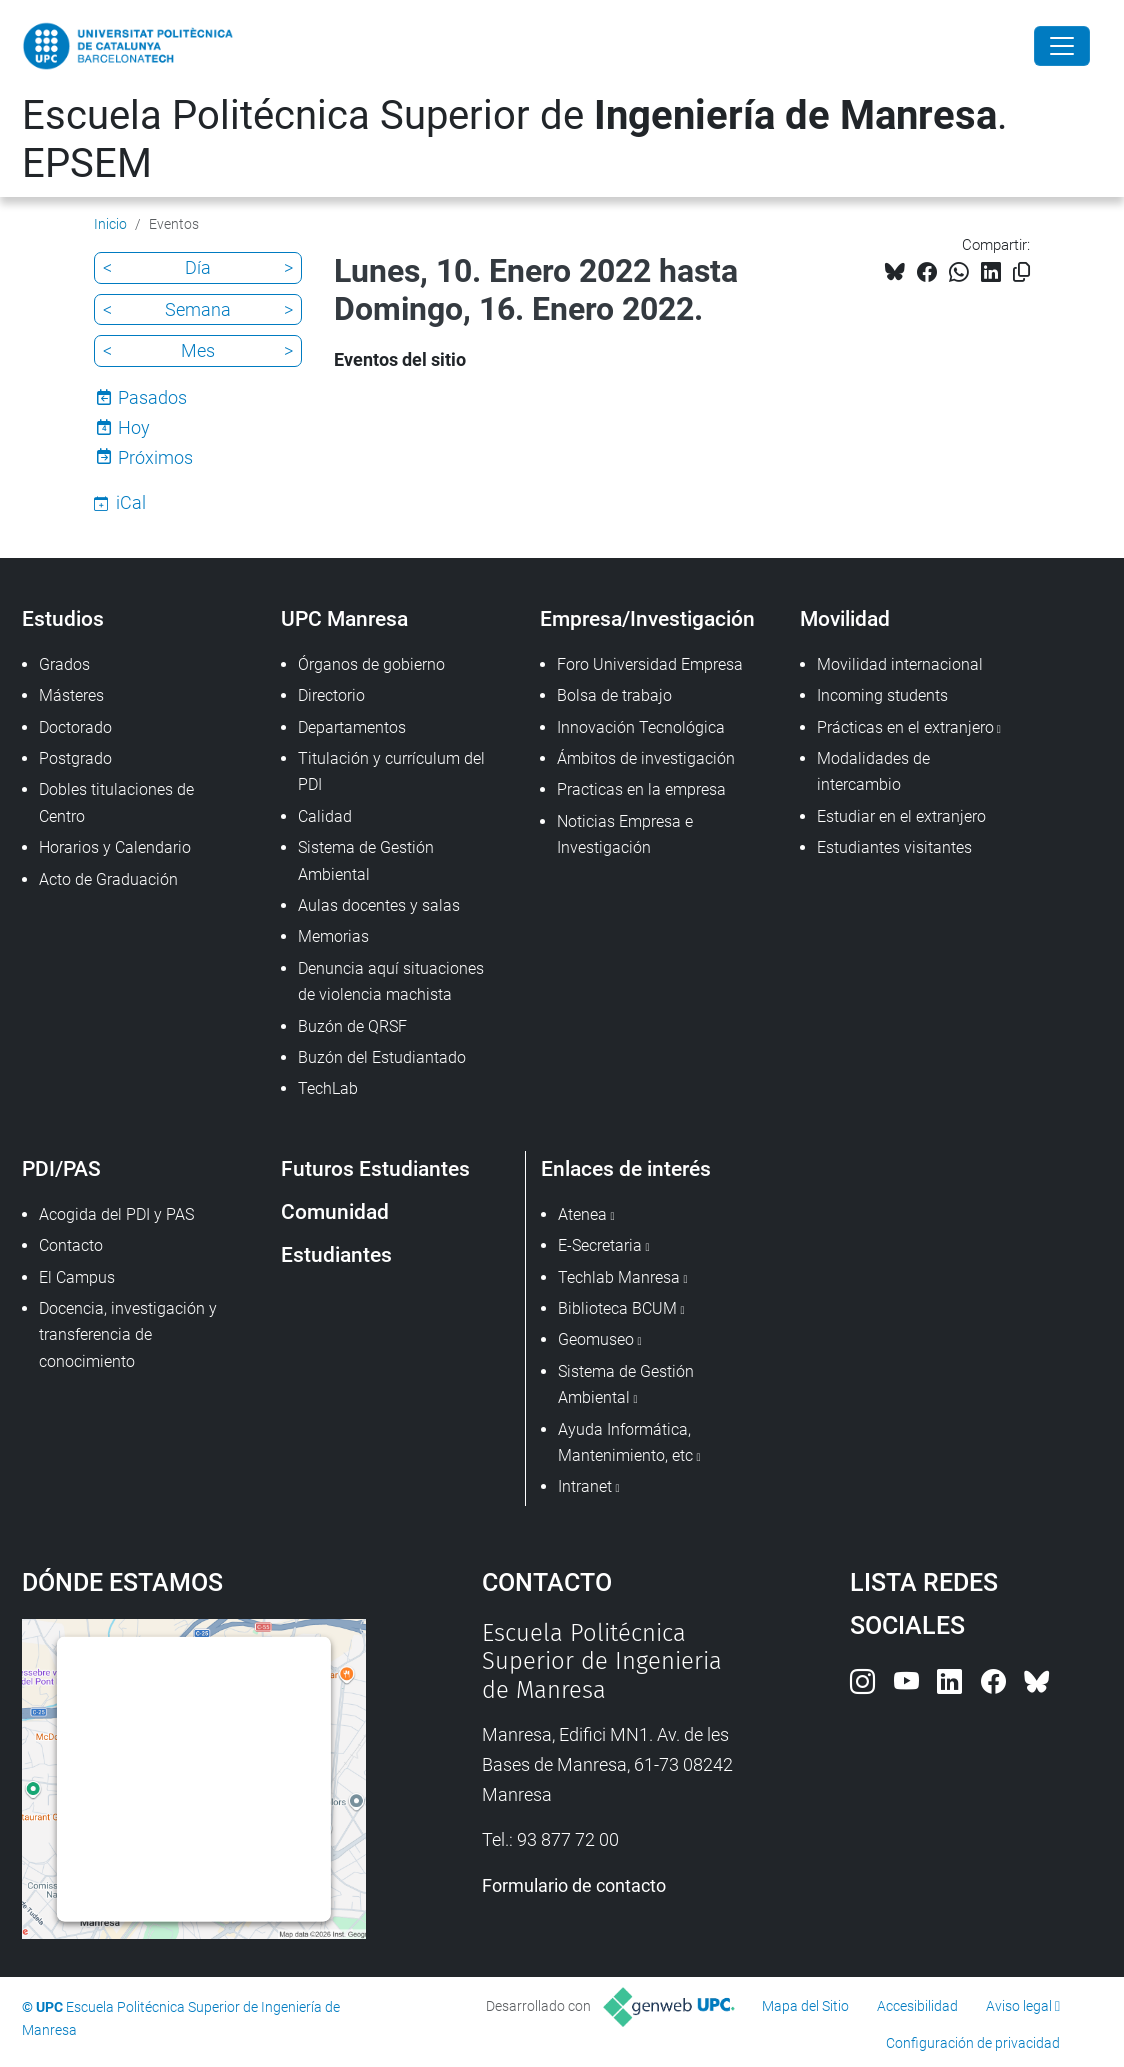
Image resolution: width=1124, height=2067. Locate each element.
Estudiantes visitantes (894, 847)
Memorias (333, 936)
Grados (64, 664)
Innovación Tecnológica (641, 727)
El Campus (77, 1277)
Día (198, 267)
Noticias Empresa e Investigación (625, 834)
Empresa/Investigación (647, 618)
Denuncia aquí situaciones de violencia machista (391, 981)
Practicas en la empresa (641, 789)
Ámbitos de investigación (646, 758)
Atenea (582, 1214)
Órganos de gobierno (371, 664)
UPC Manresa (344, 618)
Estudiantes (336, 1254)
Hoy (134, 427)
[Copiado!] (1021, 272)
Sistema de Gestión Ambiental (366, 860)
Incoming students (882, 695)
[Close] (1062, 46)
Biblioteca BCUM (617, 1308)
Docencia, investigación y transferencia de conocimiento (128, 1335)
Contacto (71, 1245)
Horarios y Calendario (115, 847)
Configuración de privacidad (973, 2043)
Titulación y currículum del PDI (391, 771)
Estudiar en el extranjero (901, 816)
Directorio (331, 695)
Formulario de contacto (574, 1885)
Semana (198, 309)
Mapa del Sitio (805, 2006)
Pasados (152, 397)
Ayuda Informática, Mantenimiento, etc (625, 1442)
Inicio (110, 224)
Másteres (71, 695)
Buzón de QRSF (352, 1026)
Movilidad (845, 618)
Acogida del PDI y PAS (116, 1214)
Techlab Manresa (619, 1277)
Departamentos (352, 727)
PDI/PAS (61, 1168)
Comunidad (335, 1211)
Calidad (325, 816)
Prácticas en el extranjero (905, 727)
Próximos (155, 457)
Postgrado (75, 758)
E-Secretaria (600, 1245)
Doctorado (75, 727)
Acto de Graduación (108, 879)
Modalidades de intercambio (873, 771)
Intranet (585, 1486)
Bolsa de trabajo (614, 695)
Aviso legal (1019, 2006)
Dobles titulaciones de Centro (116, 802)
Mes (198, 350)
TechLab (328, 1088)
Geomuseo (596, 1339)
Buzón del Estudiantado (382, 1057)
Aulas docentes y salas (379, 905)
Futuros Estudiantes (375, 1168)
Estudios (63, 618)
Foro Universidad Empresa (650, 664)
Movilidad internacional (900, 664)
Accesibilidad (917, 2006)
